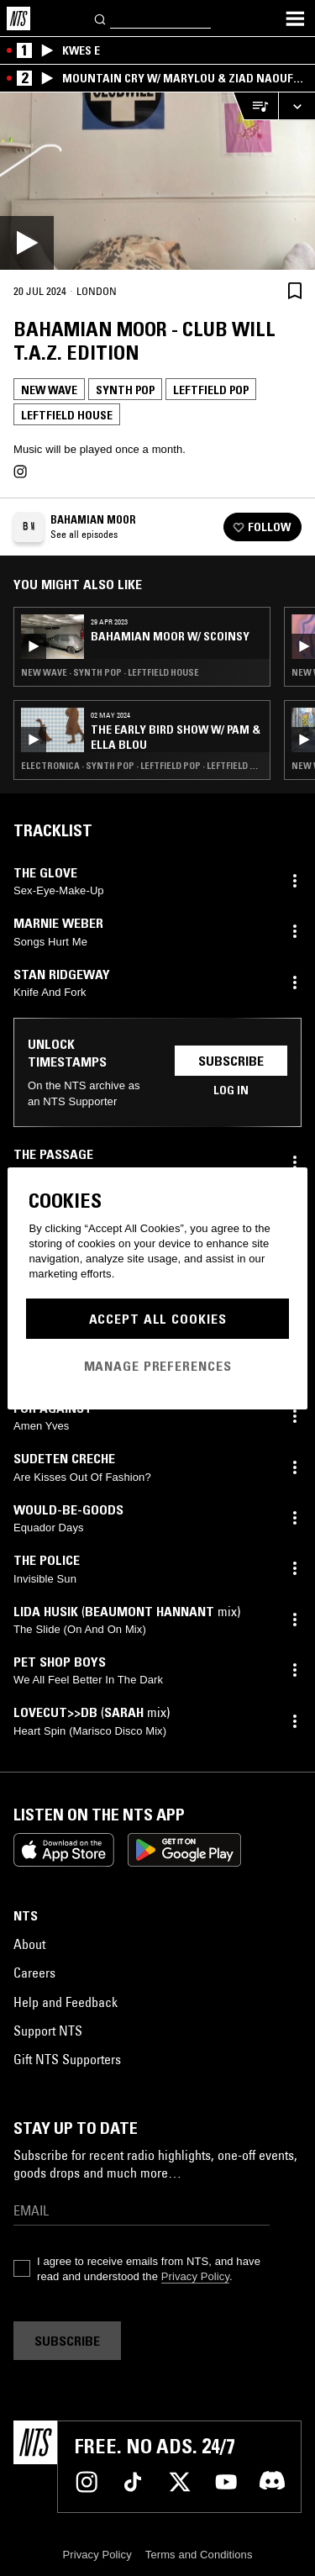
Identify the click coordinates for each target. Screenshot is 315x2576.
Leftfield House (67, 415)
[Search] (101, 18)
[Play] (157, 181)
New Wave (49, 390)
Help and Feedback (65, 2002)
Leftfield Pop (211, 390)
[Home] (18, 18)
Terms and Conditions (199, 2554)
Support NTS (47, 2030)
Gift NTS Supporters (67, 2059)
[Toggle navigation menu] (294, 18)
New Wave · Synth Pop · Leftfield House (110, 672)
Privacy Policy (195, 2276)
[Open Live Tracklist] (255, 106)
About (29, 1944)
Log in (231, 1090)
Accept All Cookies (158, 1318)
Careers (34, 1972)
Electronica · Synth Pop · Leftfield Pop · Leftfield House (142, 766)
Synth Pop (125, 390)
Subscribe (231, 1060)
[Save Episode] (295, 290)
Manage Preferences (158, 1365)
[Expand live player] (296, 106)
